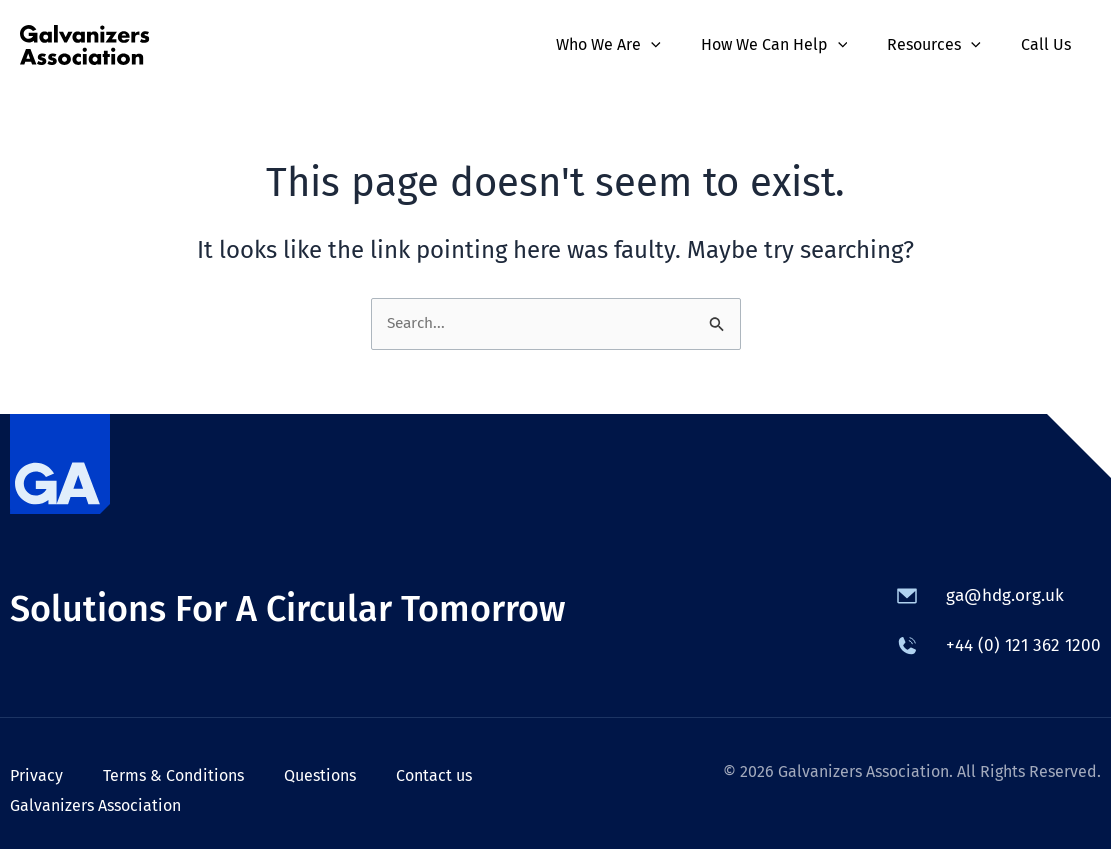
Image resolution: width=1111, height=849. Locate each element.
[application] (679, 45)
